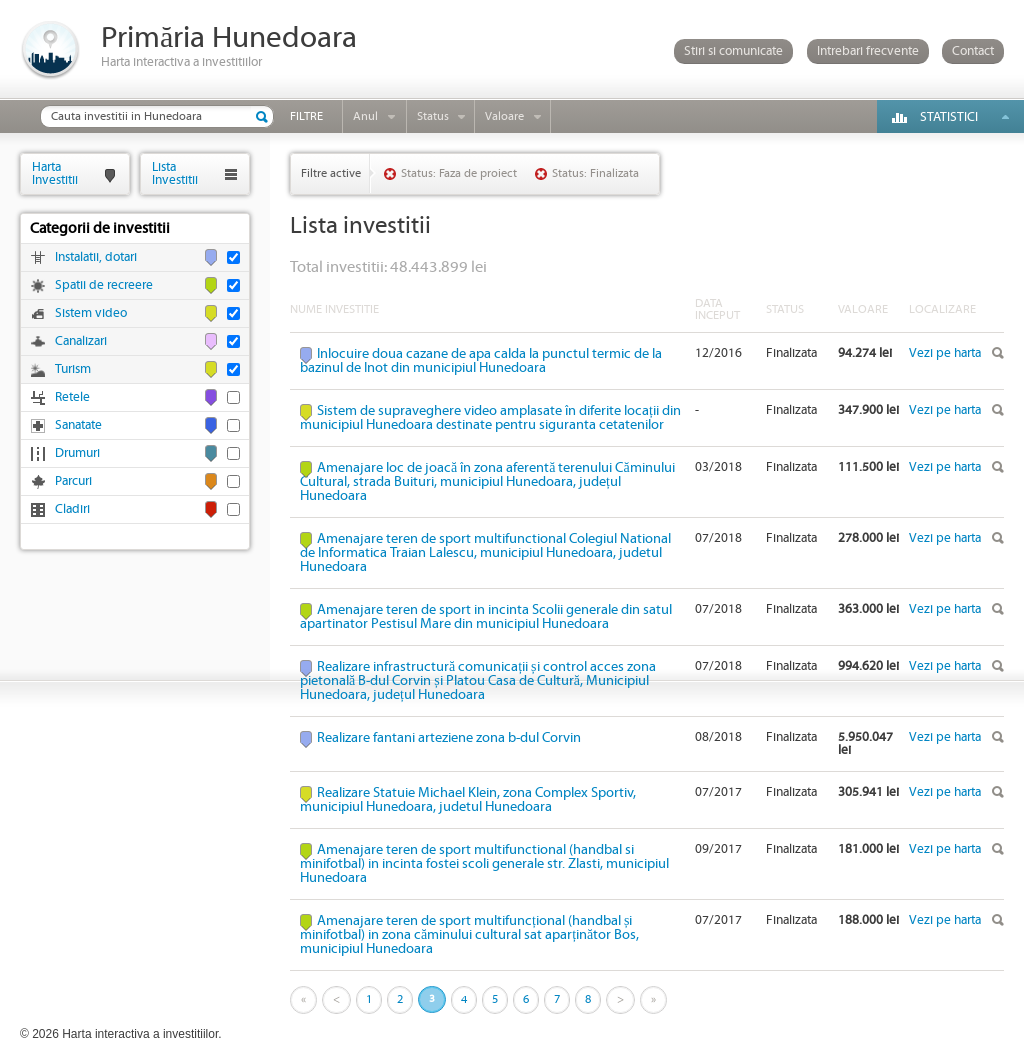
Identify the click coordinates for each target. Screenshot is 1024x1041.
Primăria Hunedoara (229, 38)
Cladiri (72, 509)
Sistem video (91, 313)
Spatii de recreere (104, 285)
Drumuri (77, 453)
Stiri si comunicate (733, 51)
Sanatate (78, 425)
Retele (72, 397)
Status (433, 116)
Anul (365, 116)
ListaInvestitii (175, 173)
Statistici (949, 117)
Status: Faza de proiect (459, 173)
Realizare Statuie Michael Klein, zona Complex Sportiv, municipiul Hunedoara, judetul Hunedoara (468, 800)
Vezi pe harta (945, 353)
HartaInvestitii (55, 173)
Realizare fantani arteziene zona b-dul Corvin (449, 738)
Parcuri (73, 481)
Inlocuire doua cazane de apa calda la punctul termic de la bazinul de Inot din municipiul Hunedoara (481, 361)
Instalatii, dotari (96, 257)
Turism (73, 369)
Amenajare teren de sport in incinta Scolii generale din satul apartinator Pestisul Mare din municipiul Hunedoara (486, 617)
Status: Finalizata (595, 173)
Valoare (504, 116)
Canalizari (81, 341)
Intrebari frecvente (868, 51)
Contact (973, 51)
